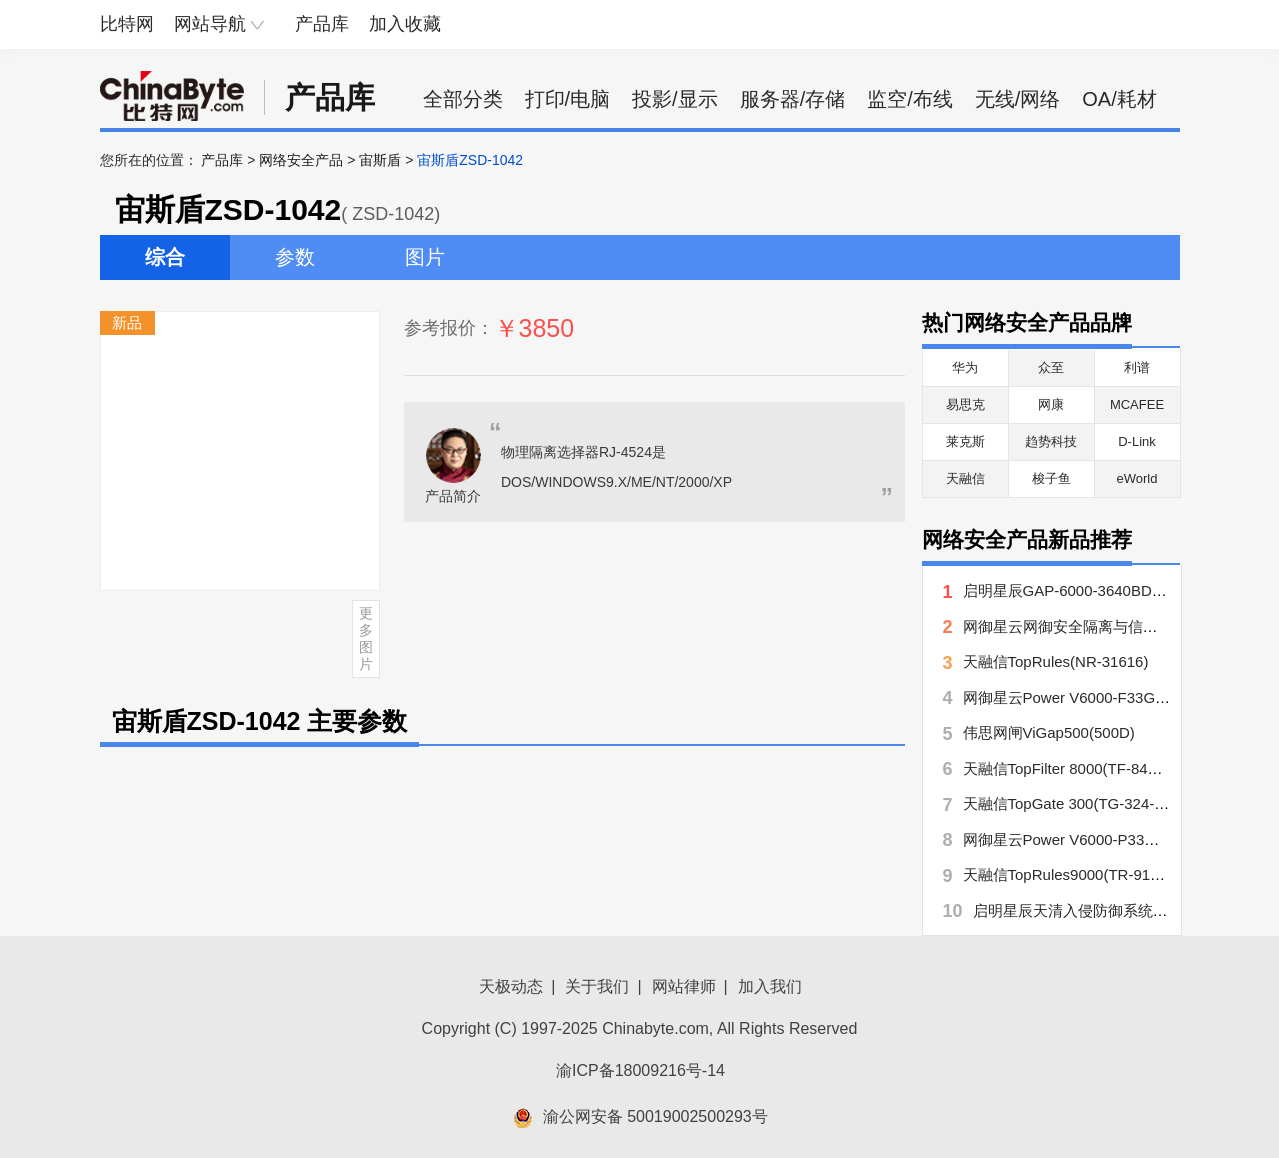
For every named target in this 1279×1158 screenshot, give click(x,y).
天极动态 (511, 986)
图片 (425, 257)
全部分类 (463, 99)
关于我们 (597, 986)
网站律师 (684, 986)
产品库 (322, 24)
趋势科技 (1051, 441)
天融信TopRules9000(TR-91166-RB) (1084, 874)
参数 (295, 257)
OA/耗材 (1119, 99)
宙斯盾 (380, 160)
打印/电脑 (568, 99)
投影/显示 (675, 99)
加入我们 (770, 986)
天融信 (965, 478)
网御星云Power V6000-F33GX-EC (1077, 697)
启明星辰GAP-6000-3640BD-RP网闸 (1085, 590)
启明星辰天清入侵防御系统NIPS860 (1093, 910)
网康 (1051, 404)
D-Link (1137, 441)
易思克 (965, 404)
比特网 (127, 24)
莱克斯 (965, 441)
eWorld (1137, 478)
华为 (965, 367)
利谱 (1137, 367)
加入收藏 (405, 24)
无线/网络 (1018, 99)
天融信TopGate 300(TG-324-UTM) (1077, 803)
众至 (1051, 367)
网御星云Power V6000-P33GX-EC (1077, 839)
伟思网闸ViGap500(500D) (1049, 732)
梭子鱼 (1051, 478)
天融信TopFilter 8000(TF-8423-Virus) (1086, 768)
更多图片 (366, 638)
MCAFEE (1137, 404)
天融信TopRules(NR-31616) (1056, 661)
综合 (165, 257)
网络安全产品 (301, 160)
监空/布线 (910, 99)
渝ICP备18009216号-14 (640, 1070)
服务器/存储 (793, 99)
